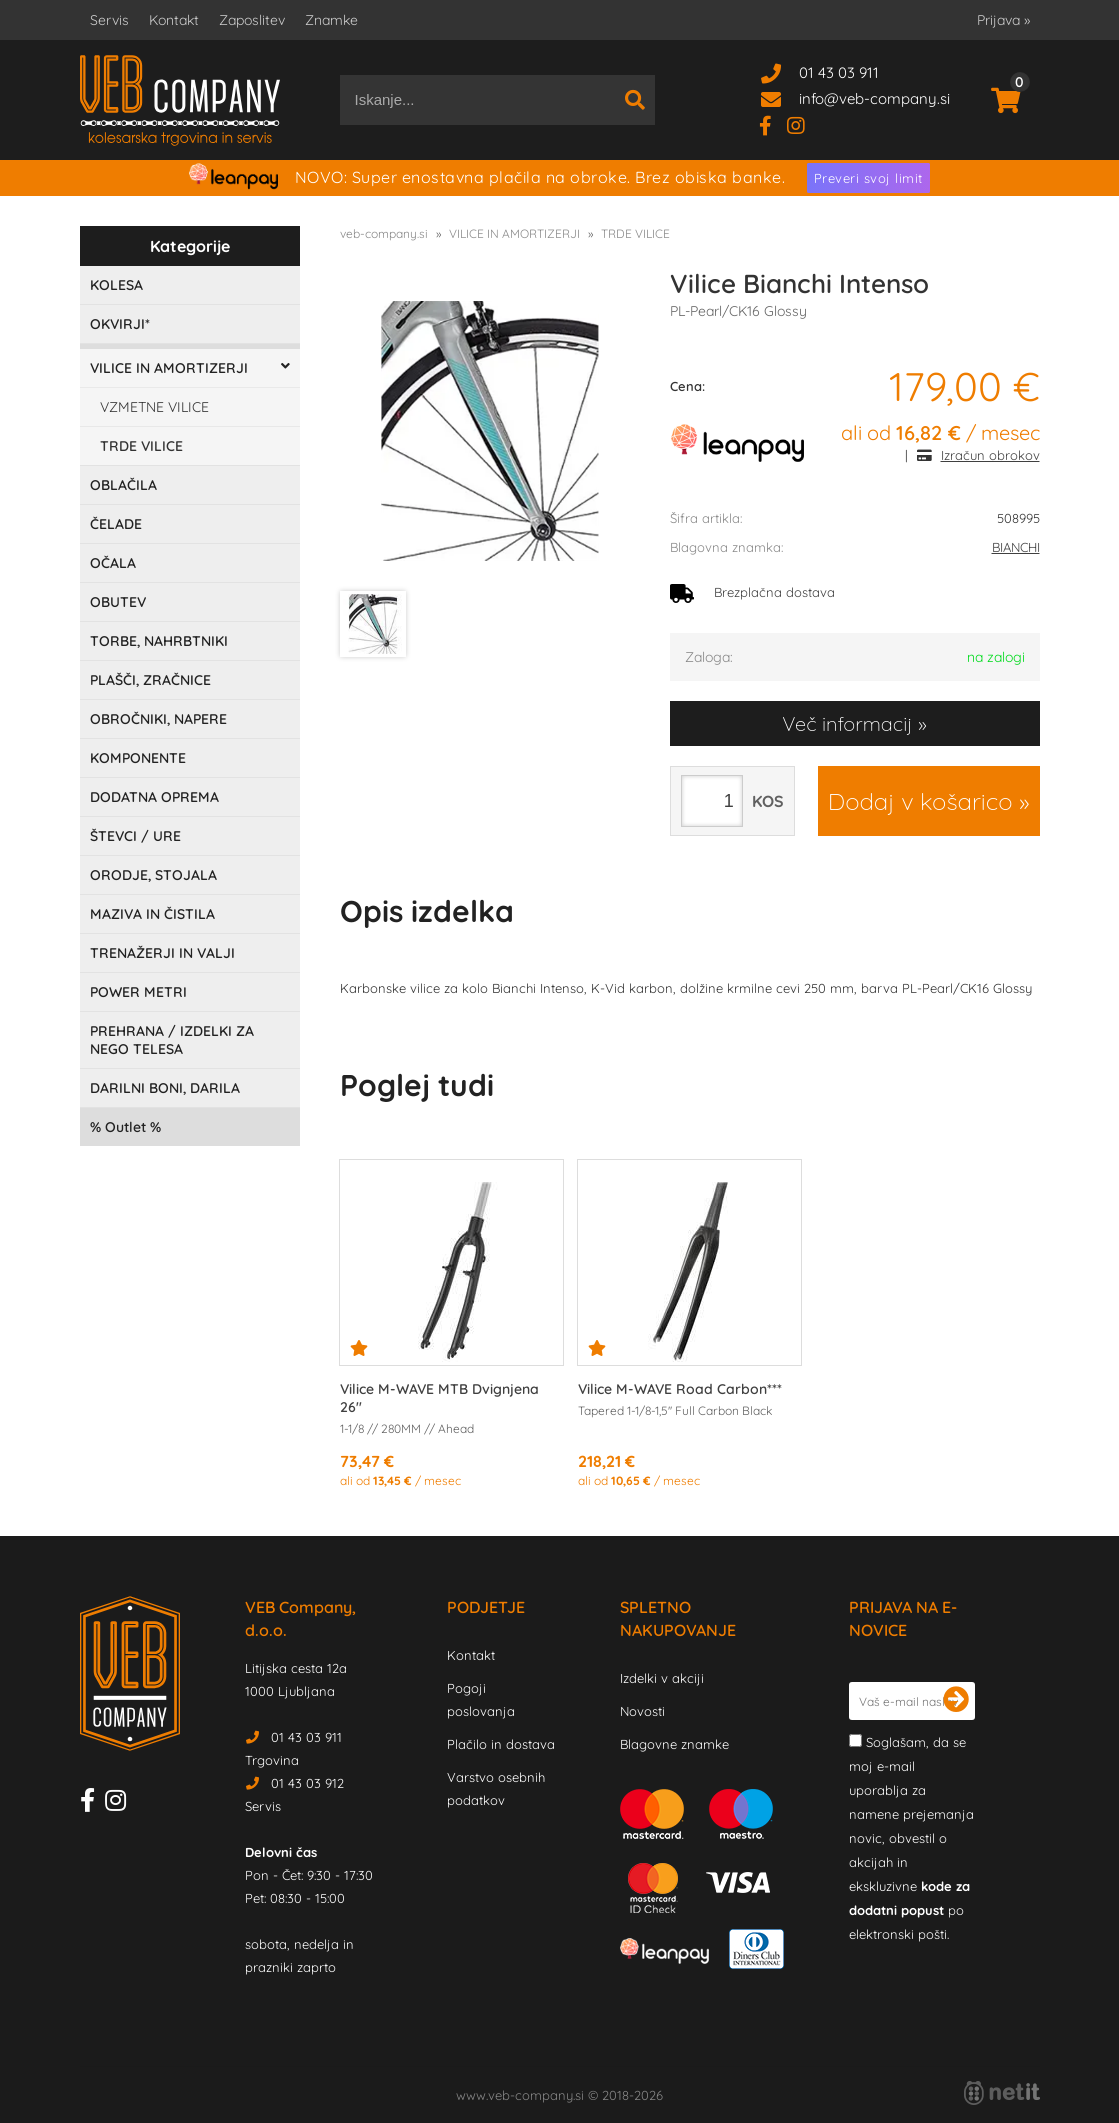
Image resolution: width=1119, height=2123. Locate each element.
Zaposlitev (252, 20)
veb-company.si (384, 233)
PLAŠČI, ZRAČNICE (150, 680)
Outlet (125, 1127)
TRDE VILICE (141, 446)
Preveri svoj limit (868, 178)
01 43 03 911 (839, 72)
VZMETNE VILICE (154, 407)
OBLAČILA (123, 485)
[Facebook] (773, 124)
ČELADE (116, 524)
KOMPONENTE (138, 758)
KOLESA (116, 285)
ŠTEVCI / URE (135, 836)
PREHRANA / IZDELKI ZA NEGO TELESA (172, 1040)
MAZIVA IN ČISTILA (152, 914)
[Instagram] (803, 124)
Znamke (331, 20)
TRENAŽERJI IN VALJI (162, 953)
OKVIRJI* (120, 324)
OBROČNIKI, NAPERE (158, 719)
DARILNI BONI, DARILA (165, 1088)
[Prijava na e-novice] (956, 1701)
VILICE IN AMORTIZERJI (169, 368)
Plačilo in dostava (501, 1744)
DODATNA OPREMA (154, 797)
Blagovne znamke (674, 1744)
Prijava (1003, 20)
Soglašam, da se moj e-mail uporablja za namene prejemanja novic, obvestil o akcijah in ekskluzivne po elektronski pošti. (911, 1838)
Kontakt (174, 20)
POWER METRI (138, 992)
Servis (109, 20)
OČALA (113, 563)
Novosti (642, 1711)
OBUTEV (118, 602)
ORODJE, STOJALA (153, 875)
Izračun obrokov (990, 455)
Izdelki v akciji (662, 1678)
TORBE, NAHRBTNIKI (159, 641)
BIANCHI (1016, 547)
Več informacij (847, 723)
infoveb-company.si (874, 98)
